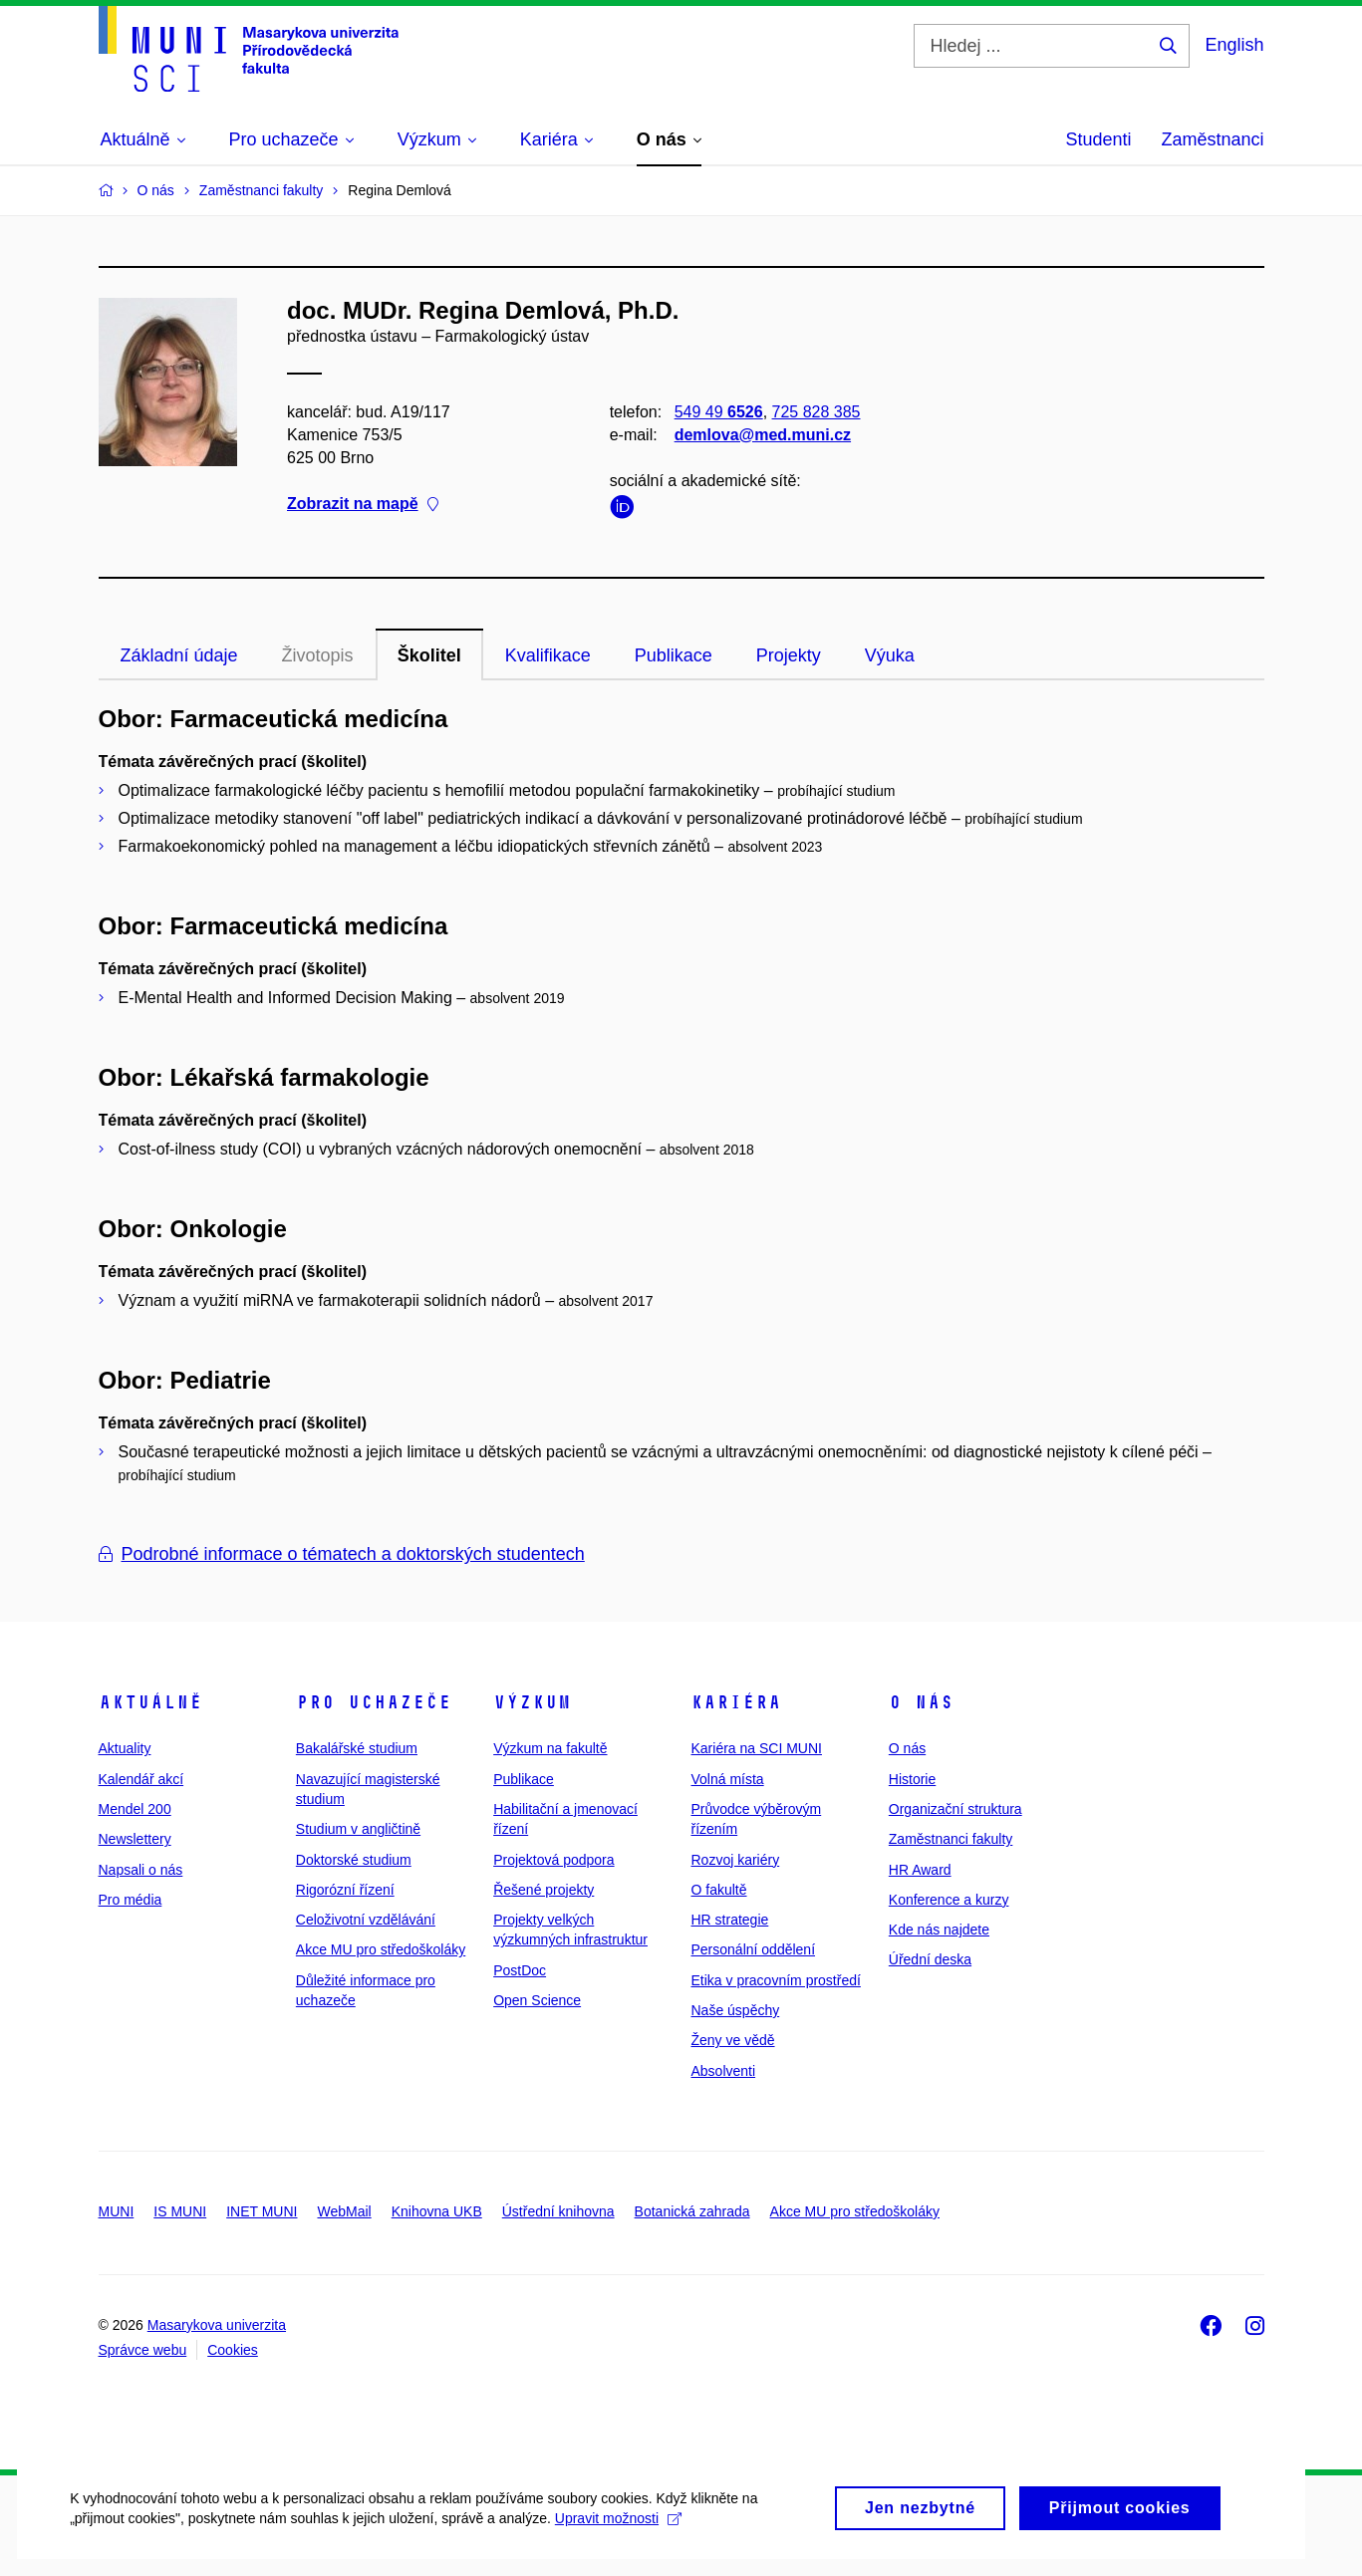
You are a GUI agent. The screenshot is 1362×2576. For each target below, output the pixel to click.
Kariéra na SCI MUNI (755, 1748)
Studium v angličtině (358, 1829)
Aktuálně (150, 1702)
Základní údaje (179, 655)
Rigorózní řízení (345, 1890)
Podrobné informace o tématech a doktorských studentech (342, 1554)
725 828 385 (815, 411)
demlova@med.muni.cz (762, 434)
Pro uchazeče (373, 1702)
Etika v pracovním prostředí (775, 1980)
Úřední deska (930, 1959)
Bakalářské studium (356, 1748)
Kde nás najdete (939, 1929)
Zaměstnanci (1212, 139)
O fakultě (718, 1890)
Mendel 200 (135, 1809)
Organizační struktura (955, 1809)
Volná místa (726, 1779)
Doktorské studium (353, 1860)
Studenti (1098, 139)
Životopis (318, 655)
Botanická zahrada (692, 2211)
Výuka (890, 655)
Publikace (673, 655)
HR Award (920, 1870)
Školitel (429, 655)
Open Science (537, 2000)
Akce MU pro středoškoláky (380, 1949)
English (1234, 45)
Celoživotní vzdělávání (365, 1920)
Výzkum (532, 1702)
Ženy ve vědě (732, 2040)
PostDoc (519, 1970)
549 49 (718, 411)
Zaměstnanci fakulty (951, 1839)
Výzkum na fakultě (550, 1748)
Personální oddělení (752, 1949)
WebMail (344, 2211)
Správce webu (143, 2350)
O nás (921, 1702)
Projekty (788, 655)
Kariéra (735, 1702)
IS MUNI (179, 2211)
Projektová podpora (553, 1860)
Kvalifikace (548, 655)
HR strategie (729, 1920)
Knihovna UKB (437, 2211)
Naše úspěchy (734, 2010)
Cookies (232, 2350)
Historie (912, 1779)
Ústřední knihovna (558, 2211)
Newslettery (135, 1839)
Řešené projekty (543, 1890)
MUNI (117, 2211)
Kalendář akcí (141, 1779)
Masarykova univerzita (216, 2325)
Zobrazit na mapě (362, 504)
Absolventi (722, 2071)
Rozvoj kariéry (734, 1860)
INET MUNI (261, 2211)
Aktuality (125, 1748)
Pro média (130, 1900)
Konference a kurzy (949, 1900)
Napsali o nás (141, 1870)
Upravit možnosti (618, 2544)
